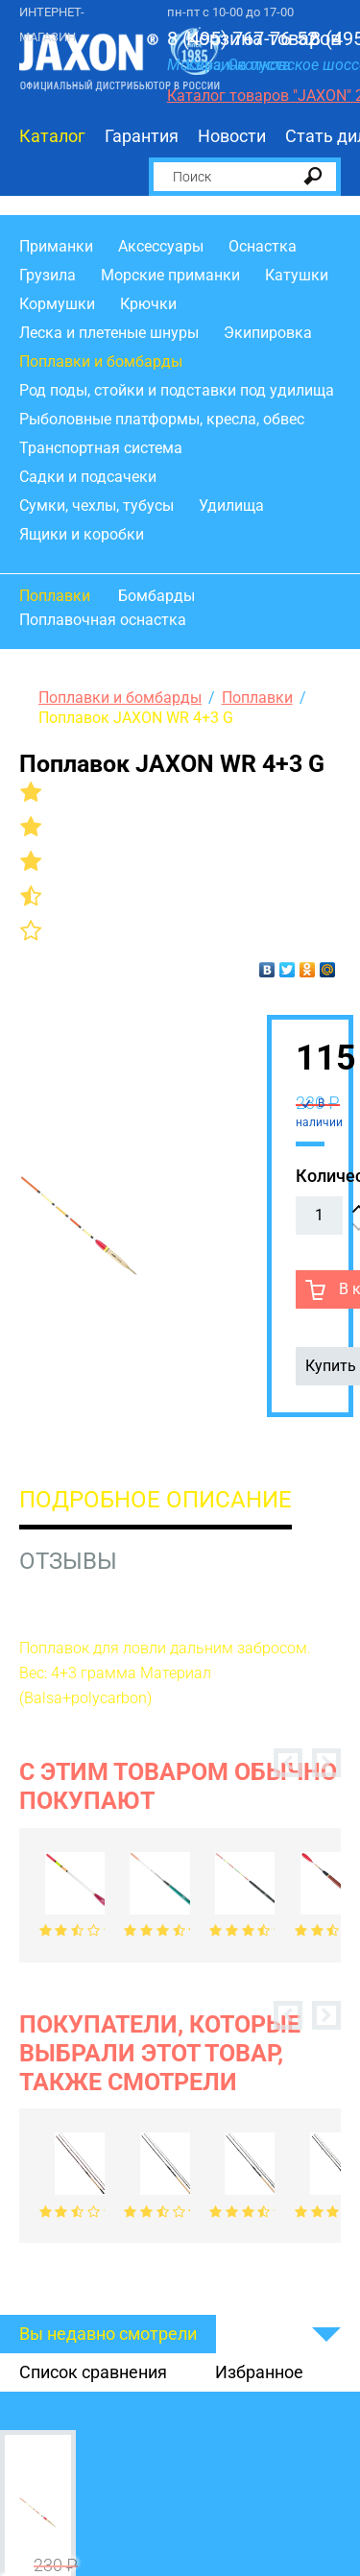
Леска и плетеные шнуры (109, 333)
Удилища (231, 505)
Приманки (56, 246)
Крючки (148, 304)
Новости (232, 136)
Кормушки (57, 304)
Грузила (47, 275)
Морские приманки (170, 275)
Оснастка (262, 246)
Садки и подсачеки (87, 477)
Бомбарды (156, 596)
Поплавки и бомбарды (100, 361)
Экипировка (268, 333)
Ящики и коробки (81, 534)
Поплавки (54, 596)
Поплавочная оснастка (102, 620)
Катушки (296, 275)
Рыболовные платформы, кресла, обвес (161, 419)
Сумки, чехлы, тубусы (96, 505)
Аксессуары (161, 246)
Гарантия (142, 136)
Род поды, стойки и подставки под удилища (176, 390)
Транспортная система (100, 448)
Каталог (52, 136)
